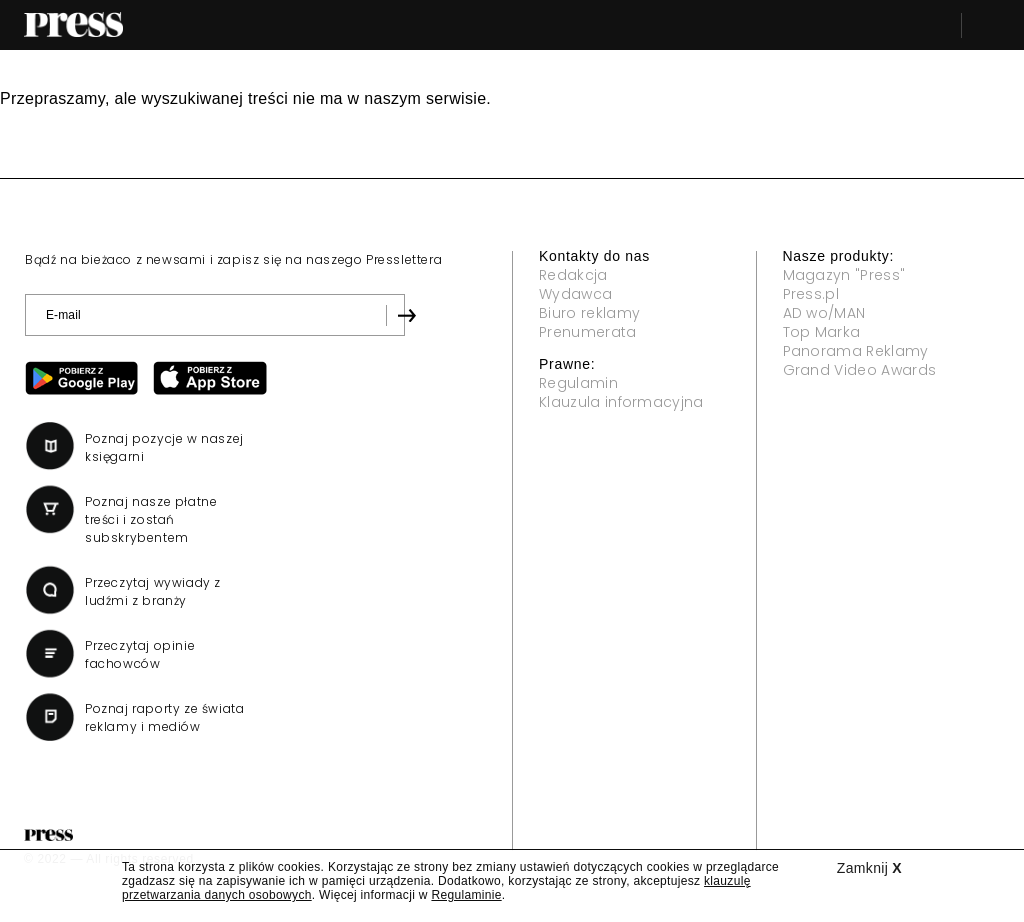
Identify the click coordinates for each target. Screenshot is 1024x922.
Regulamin (578, 383)
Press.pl (811, 294)
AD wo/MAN (824, 313)
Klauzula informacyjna (621, 402)
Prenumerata (588, 332)
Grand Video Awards (860, 370)
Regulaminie (466, 895)
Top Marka (822, 332)
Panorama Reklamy (856, 351)
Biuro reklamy (589, 313)
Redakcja (573, 275)
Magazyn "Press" (844, 275)
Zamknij (869, 868)
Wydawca (575, 294)
